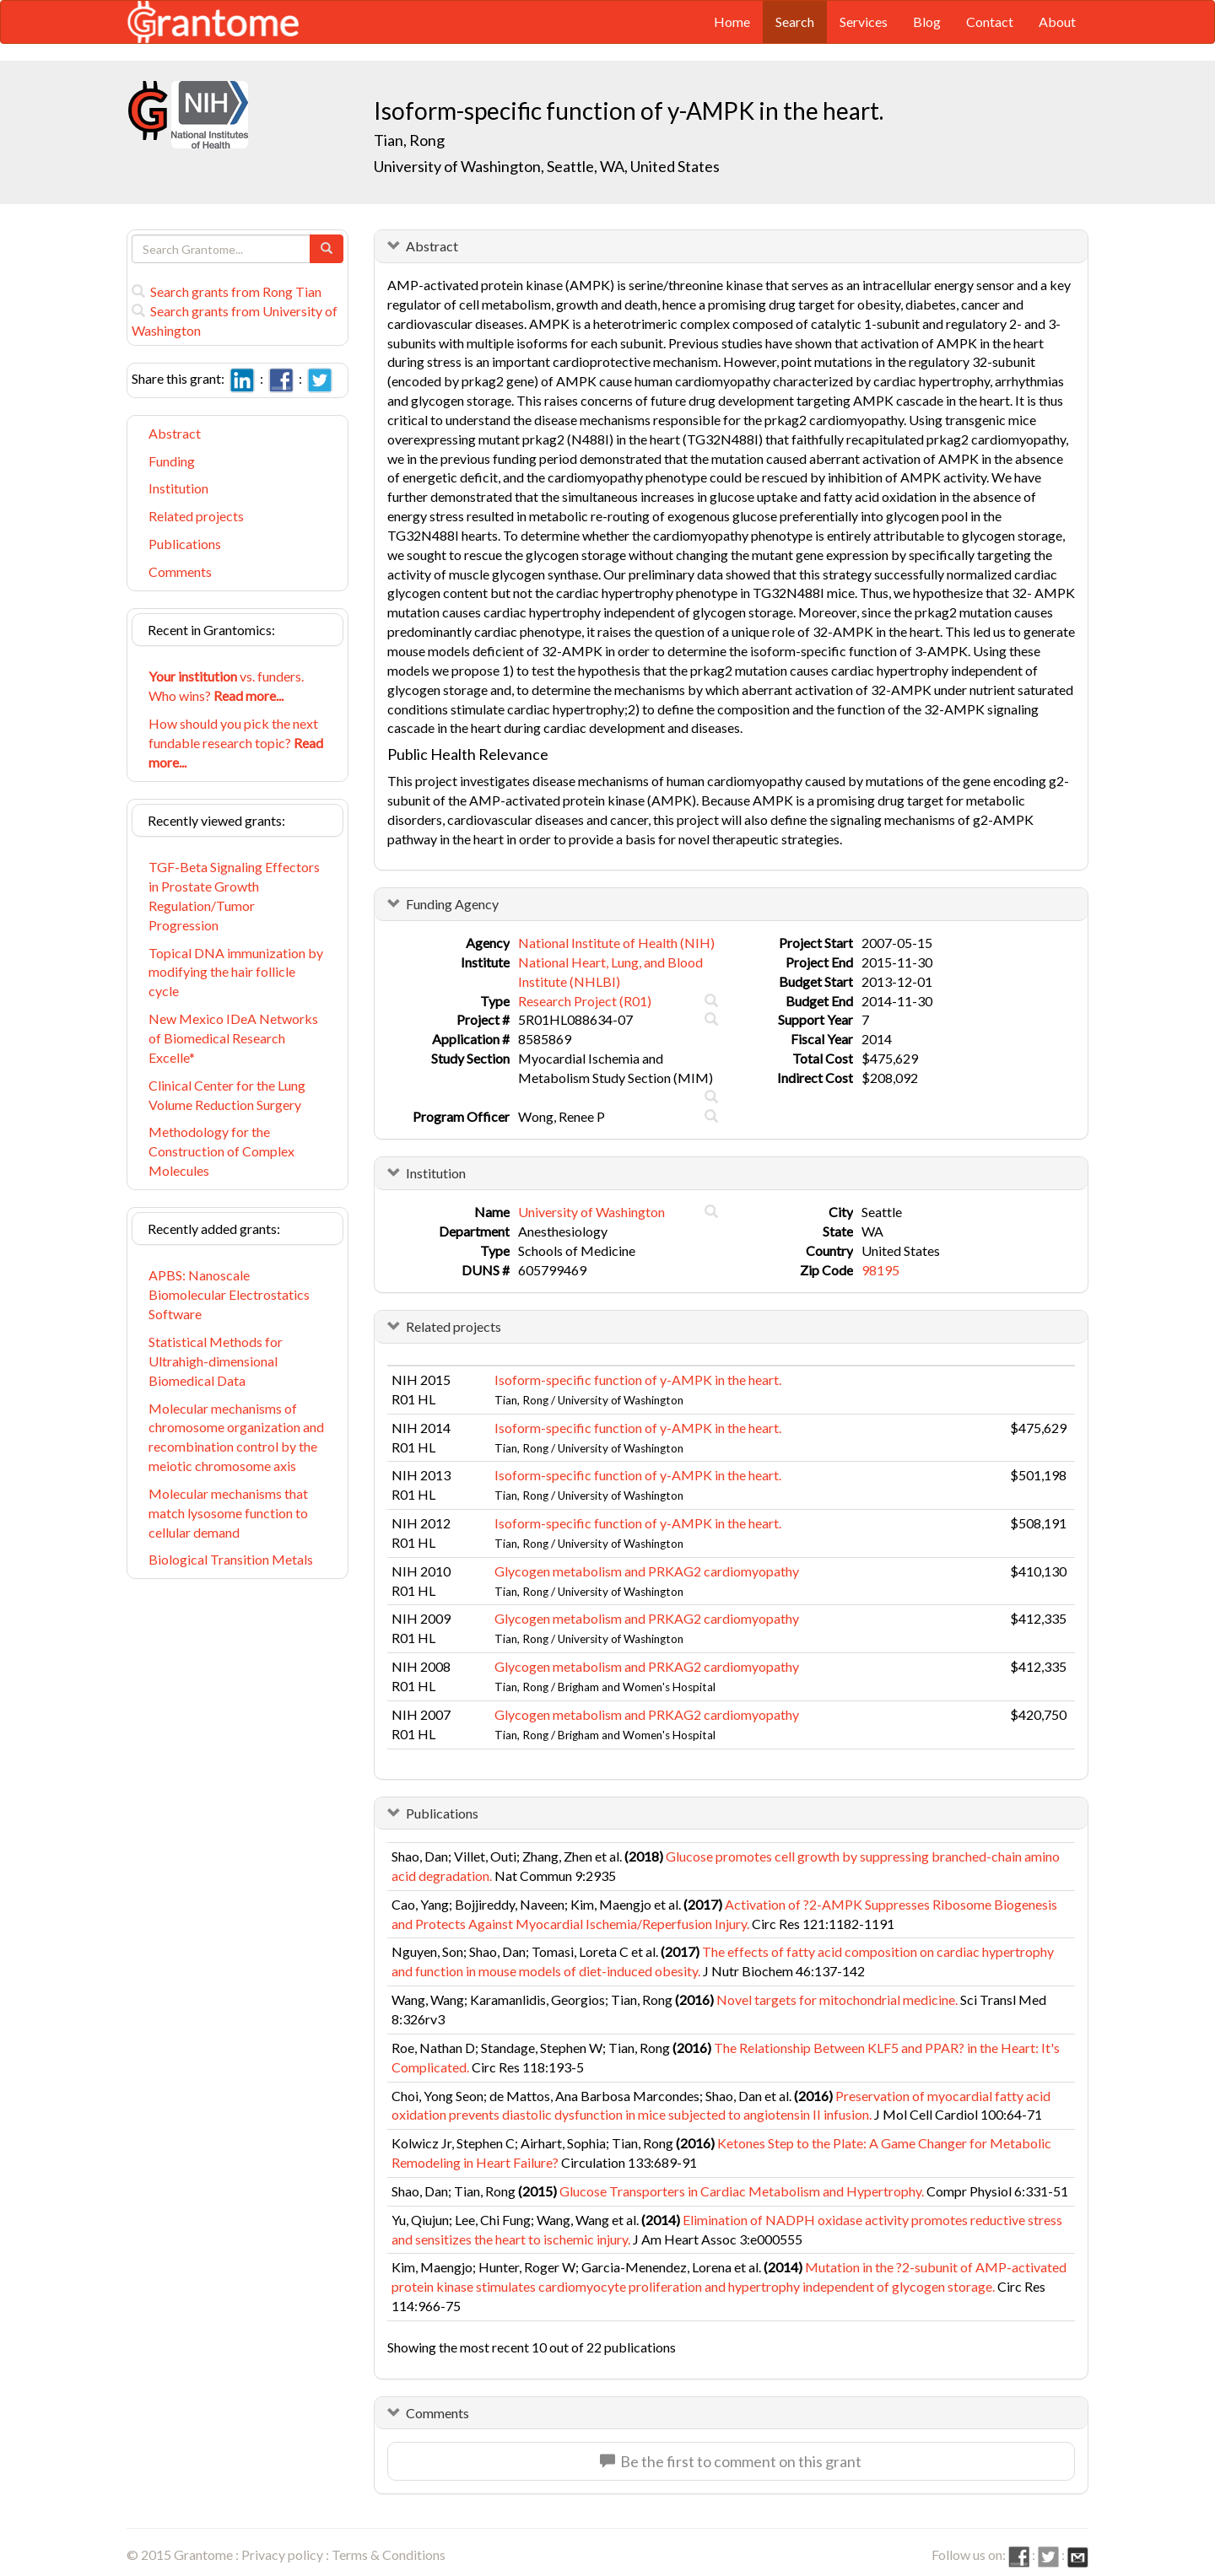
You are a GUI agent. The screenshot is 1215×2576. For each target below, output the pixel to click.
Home (732, 21)
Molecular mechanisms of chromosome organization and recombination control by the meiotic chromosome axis (236, 1437)
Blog (927, 21)
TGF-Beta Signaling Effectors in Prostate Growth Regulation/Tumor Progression (234, 896)
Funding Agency (452, 904)
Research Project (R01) (584, 1001)
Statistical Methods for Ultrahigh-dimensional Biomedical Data (215, 1361)
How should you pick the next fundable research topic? (235, 742)
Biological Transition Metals (230, 1559)
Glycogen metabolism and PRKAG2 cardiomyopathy (646, 1571)
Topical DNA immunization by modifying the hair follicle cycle (235, 972)
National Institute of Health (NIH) (616, 943)
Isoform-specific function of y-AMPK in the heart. (637, 1380)
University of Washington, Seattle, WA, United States (547, 166)
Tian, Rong (410, 140)
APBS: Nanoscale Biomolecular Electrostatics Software (229, 1294)
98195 (880, 1270)
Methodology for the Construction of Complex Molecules (221, 1151)
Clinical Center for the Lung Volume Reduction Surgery (226, 1095)
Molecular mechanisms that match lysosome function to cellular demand (228, 1512)
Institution (178, 488)
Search (794, 21)
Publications (184, 544)
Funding (171, 461)
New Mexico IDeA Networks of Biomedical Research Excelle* (233, 1037)
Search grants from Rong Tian (226, 291)
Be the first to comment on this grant (730, 2461)
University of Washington (591, 1212)
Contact (989, 21)
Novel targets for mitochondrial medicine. (837, 1999)
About (1057, 21)
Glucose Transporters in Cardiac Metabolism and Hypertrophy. (741, 2191)
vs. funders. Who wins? (226, 685)
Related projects (196, 516)
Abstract (174, 433)
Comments (180, 571)
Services (864, 21)
